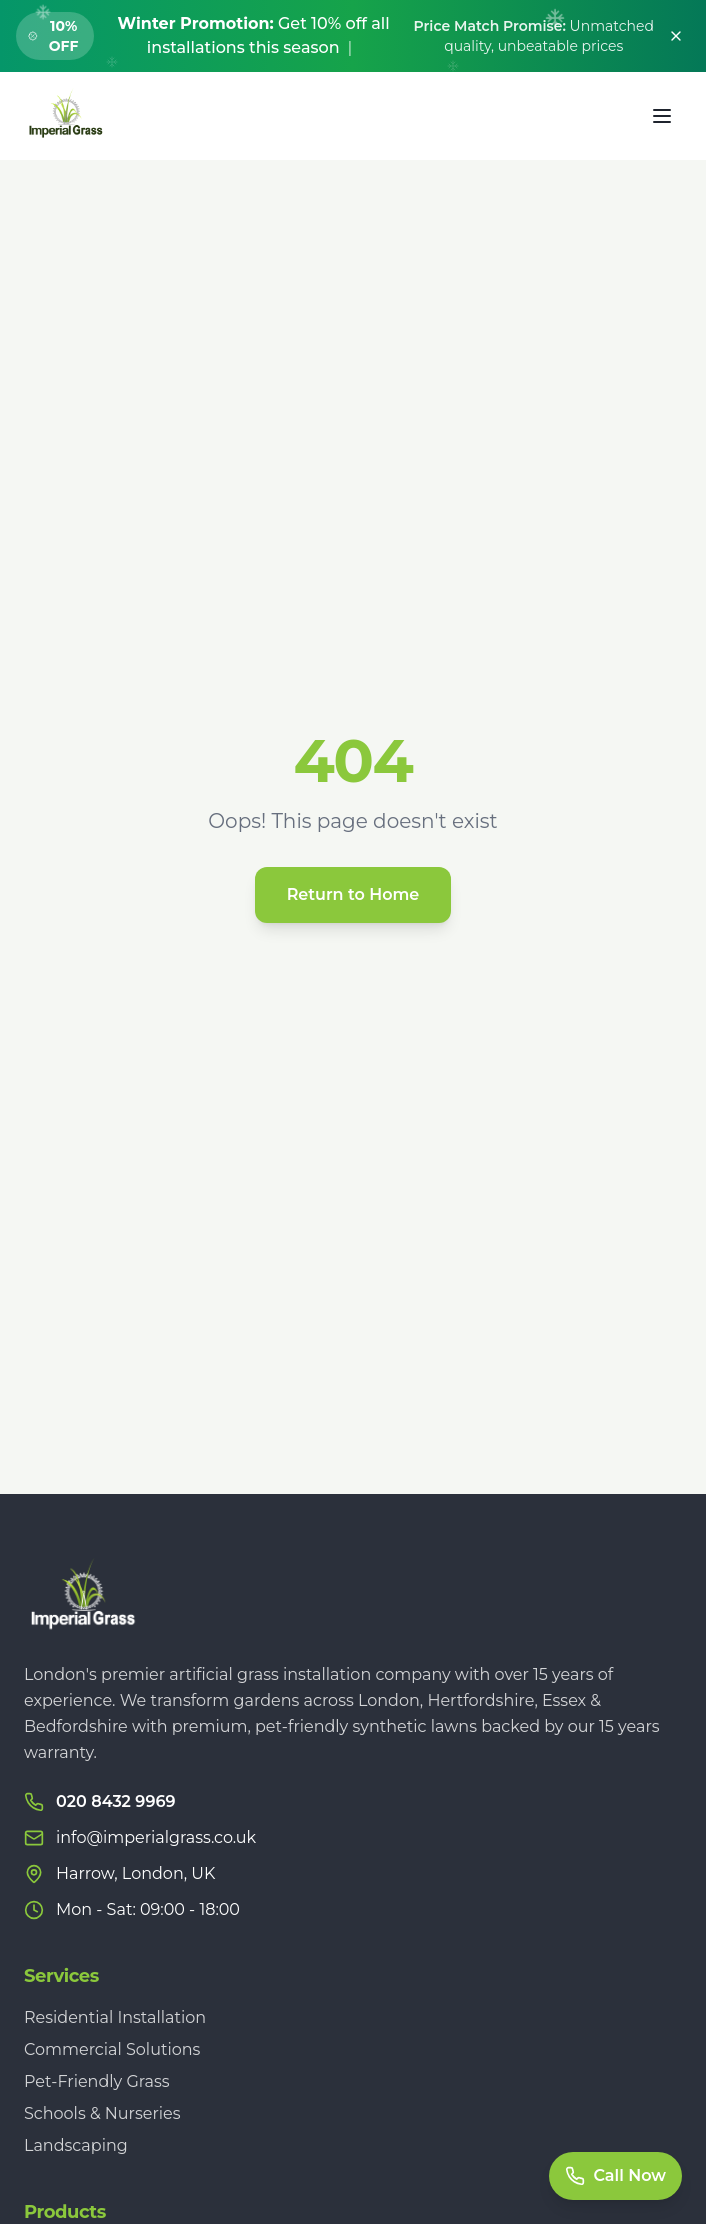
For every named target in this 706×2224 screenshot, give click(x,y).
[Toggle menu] (662, 116)
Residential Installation (115, 2017)
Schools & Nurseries (102, 2113)
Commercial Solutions (112, 2049)
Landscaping (76, 2145)
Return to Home (353, 894)
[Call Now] (615, 2176)
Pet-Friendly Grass (97, 2081)
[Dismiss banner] (676, 36)
